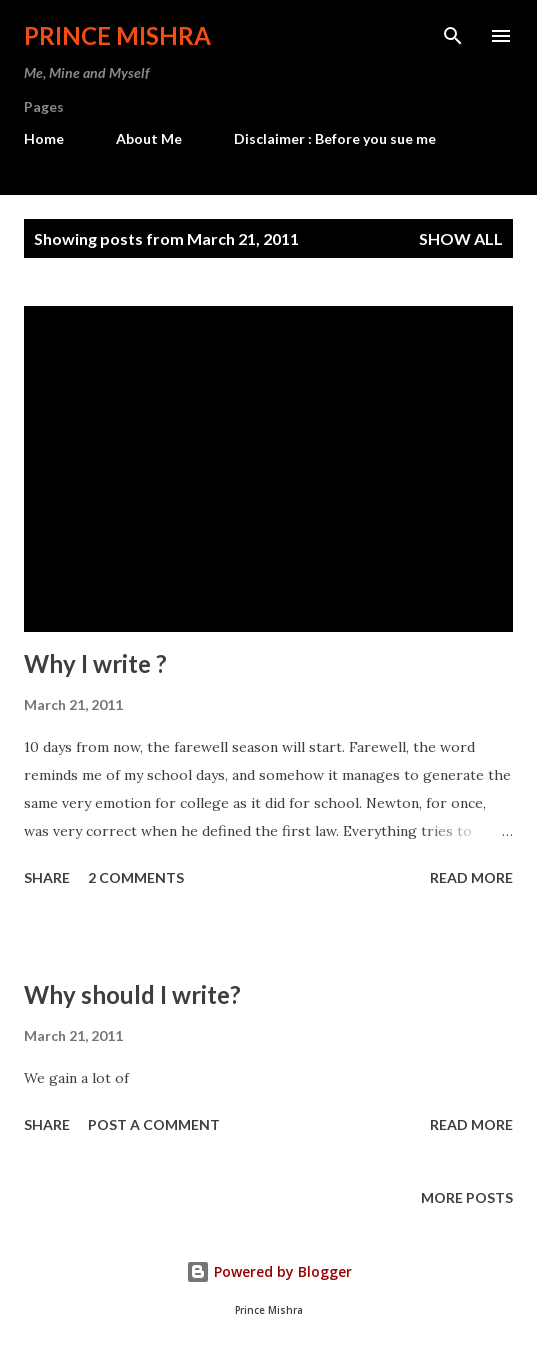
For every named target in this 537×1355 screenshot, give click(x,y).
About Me (149, 138)
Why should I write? (132, 994)
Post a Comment (154, 1124)
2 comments (136, 877)
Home (44, 138)
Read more (471, 877)
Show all (461, 238)
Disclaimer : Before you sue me (335, 138)
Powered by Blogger (269, 1271)
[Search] (453, 36)
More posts (467, 1197)
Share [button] (47, 877)
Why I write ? (95, 663)
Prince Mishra (117, 35)
